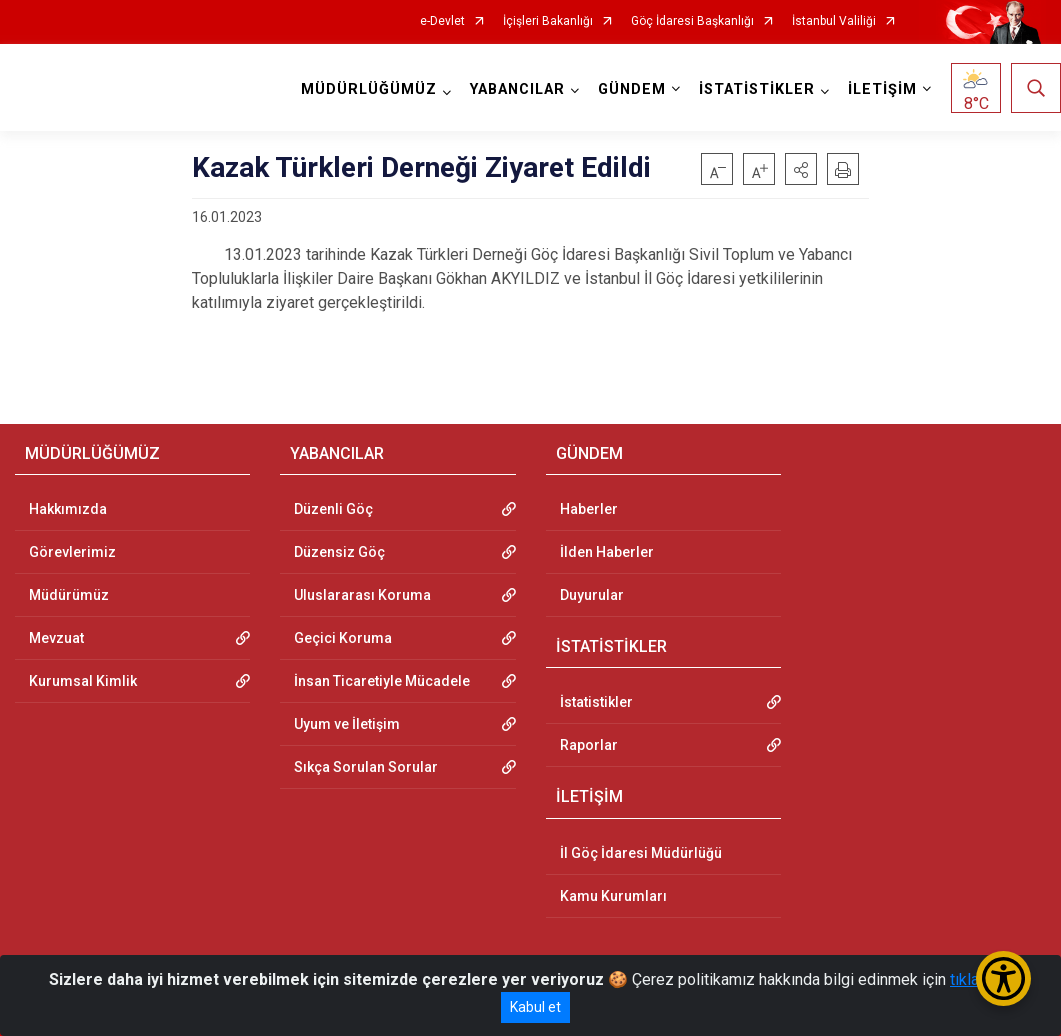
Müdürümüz (69, 595)
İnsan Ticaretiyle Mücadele (382, 681)
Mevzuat (56, 638)
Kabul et (535, 1007)
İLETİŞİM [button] (882, 89)
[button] (801, 169)
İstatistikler (596, 702)
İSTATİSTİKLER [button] (757, 89)
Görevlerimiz (72, 552)
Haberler (589, 509)
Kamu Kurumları (613, 896)
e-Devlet (442, 21)
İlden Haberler (607, 552)
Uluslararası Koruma (362, 595)
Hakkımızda (68, 509)
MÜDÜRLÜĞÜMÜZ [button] (369, 89)
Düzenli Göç (333, 509)
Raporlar (589, 745)
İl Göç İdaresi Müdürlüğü (641, 853)
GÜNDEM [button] (632, 89)
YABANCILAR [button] (517, 89)
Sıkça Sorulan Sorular (366, 767)
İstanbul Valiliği (834, 21)
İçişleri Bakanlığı (548, 21)
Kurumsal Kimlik (83, 681)
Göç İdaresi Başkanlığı (692, 21)
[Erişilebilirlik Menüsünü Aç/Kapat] (1003, 978)
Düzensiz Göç (339, 552)
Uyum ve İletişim (347, 724)
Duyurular (592, 595)
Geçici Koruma (343, 638)
